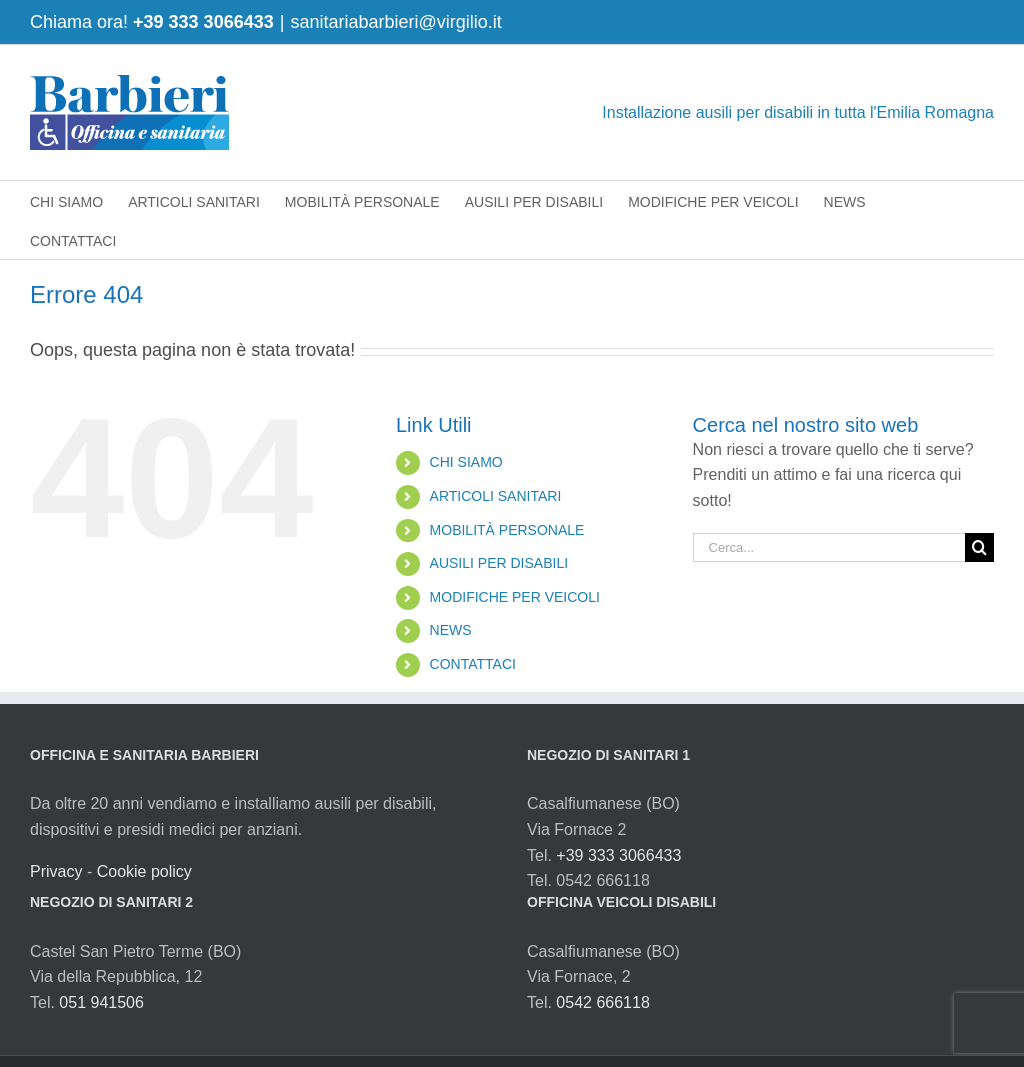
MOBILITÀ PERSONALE (507, 530)
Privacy (56, 871)
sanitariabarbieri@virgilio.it (395, 22)
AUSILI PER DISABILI (499, 563)
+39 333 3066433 (203, 22)
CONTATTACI (473, 664)
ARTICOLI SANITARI (496, 496)
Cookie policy (144, 871)
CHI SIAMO (466, 462)
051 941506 (101, 1002)
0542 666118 (602, 1002)
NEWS (451, 630)
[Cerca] (979, 547)
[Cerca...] (829, 547)
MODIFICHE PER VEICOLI (515, 597)
